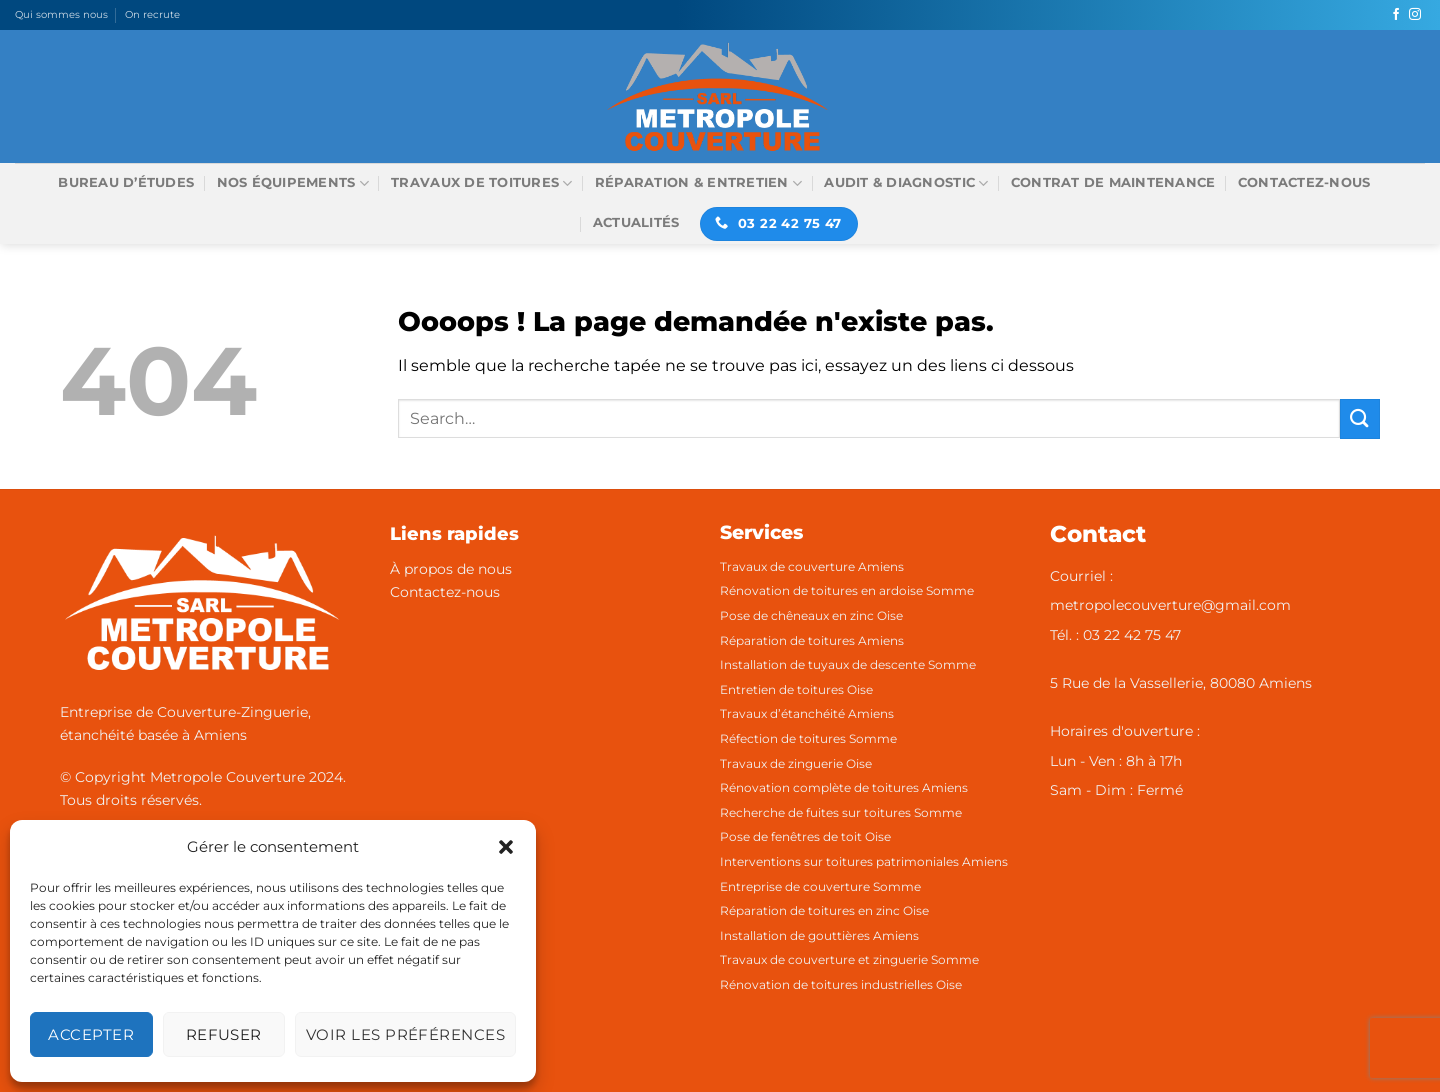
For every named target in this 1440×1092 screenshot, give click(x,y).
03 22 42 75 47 (1132, 635)
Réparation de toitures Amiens (812, 640)
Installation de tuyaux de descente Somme (848, 664)
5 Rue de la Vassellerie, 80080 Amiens (1181, 683)
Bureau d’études (126, 182)
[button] (506, 847)
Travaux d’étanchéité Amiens (807, 713)
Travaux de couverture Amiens (812, 566)
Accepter (91, 1034)
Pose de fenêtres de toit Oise (805, 836)
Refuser (224, 1034)
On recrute (152, 14)
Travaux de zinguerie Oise (796, 763)
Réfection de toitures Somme (808, 738)
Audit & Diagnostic (906, 183)
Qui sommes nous (61, 14)
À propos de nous (451, 569)
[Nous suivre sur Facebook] (1396, 15)
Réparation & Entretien (698, 183)
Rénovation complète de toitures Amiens (844, 787)
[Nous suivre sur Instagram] (1415, 15)
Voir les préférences (405, 1034)
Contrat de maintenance (1113, 182)
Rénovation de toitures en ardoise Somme (847, 590)
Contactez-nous (1304, 182)
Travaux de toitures (481, 183)
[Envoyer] (1360, 418)
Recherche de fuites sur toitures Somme (841, 812)
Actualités (636, 222)
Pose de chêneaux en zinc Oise (811, 615)
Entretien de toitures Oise (796, 689)
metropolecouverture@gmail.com (1170, 605)
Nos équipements (293, 183)
